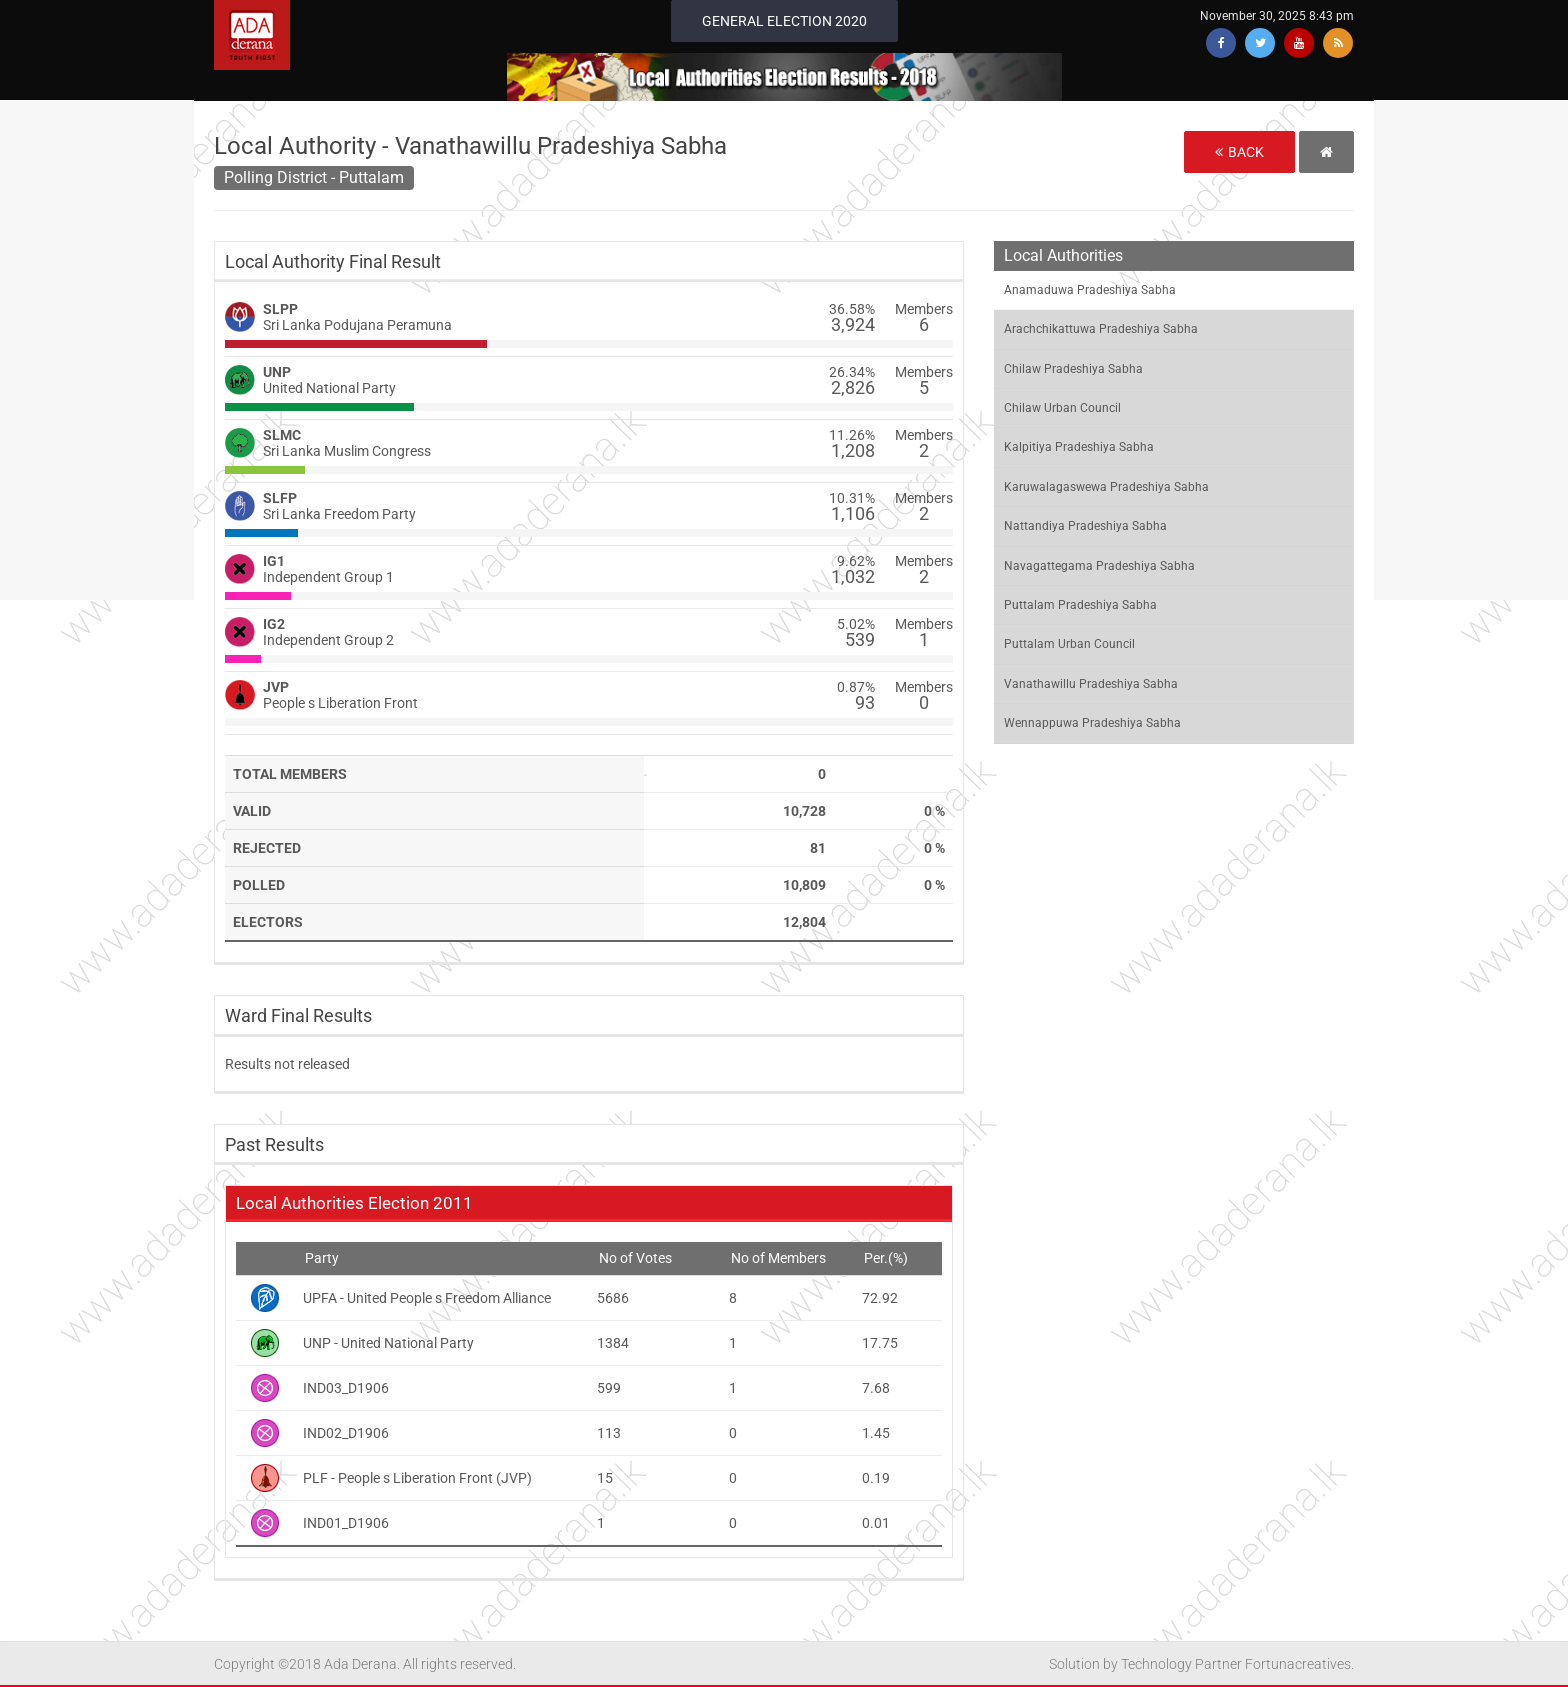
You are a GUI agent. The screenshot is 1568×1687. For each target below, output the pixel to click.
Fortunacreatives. (1299, 1664)
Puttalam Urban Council (1069, 644)
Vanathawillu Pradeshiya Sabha (1091, 684)
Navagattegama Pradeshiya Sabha (1099, 566)
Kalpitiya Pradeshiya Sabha (1079, 447)
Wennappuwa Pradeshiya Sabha (1092, 723)
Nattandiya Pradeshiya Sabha (1085, 526)
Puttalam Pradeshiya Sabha (1080, 605)
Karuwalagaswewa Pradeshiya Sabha (1106, 487)
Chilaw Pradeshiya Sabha (1073, 369)
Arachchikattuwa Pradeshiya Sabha (1101, 329)
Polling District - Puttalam (314, 177)
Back (1239, 152)
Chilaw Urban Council (1062, 408)
